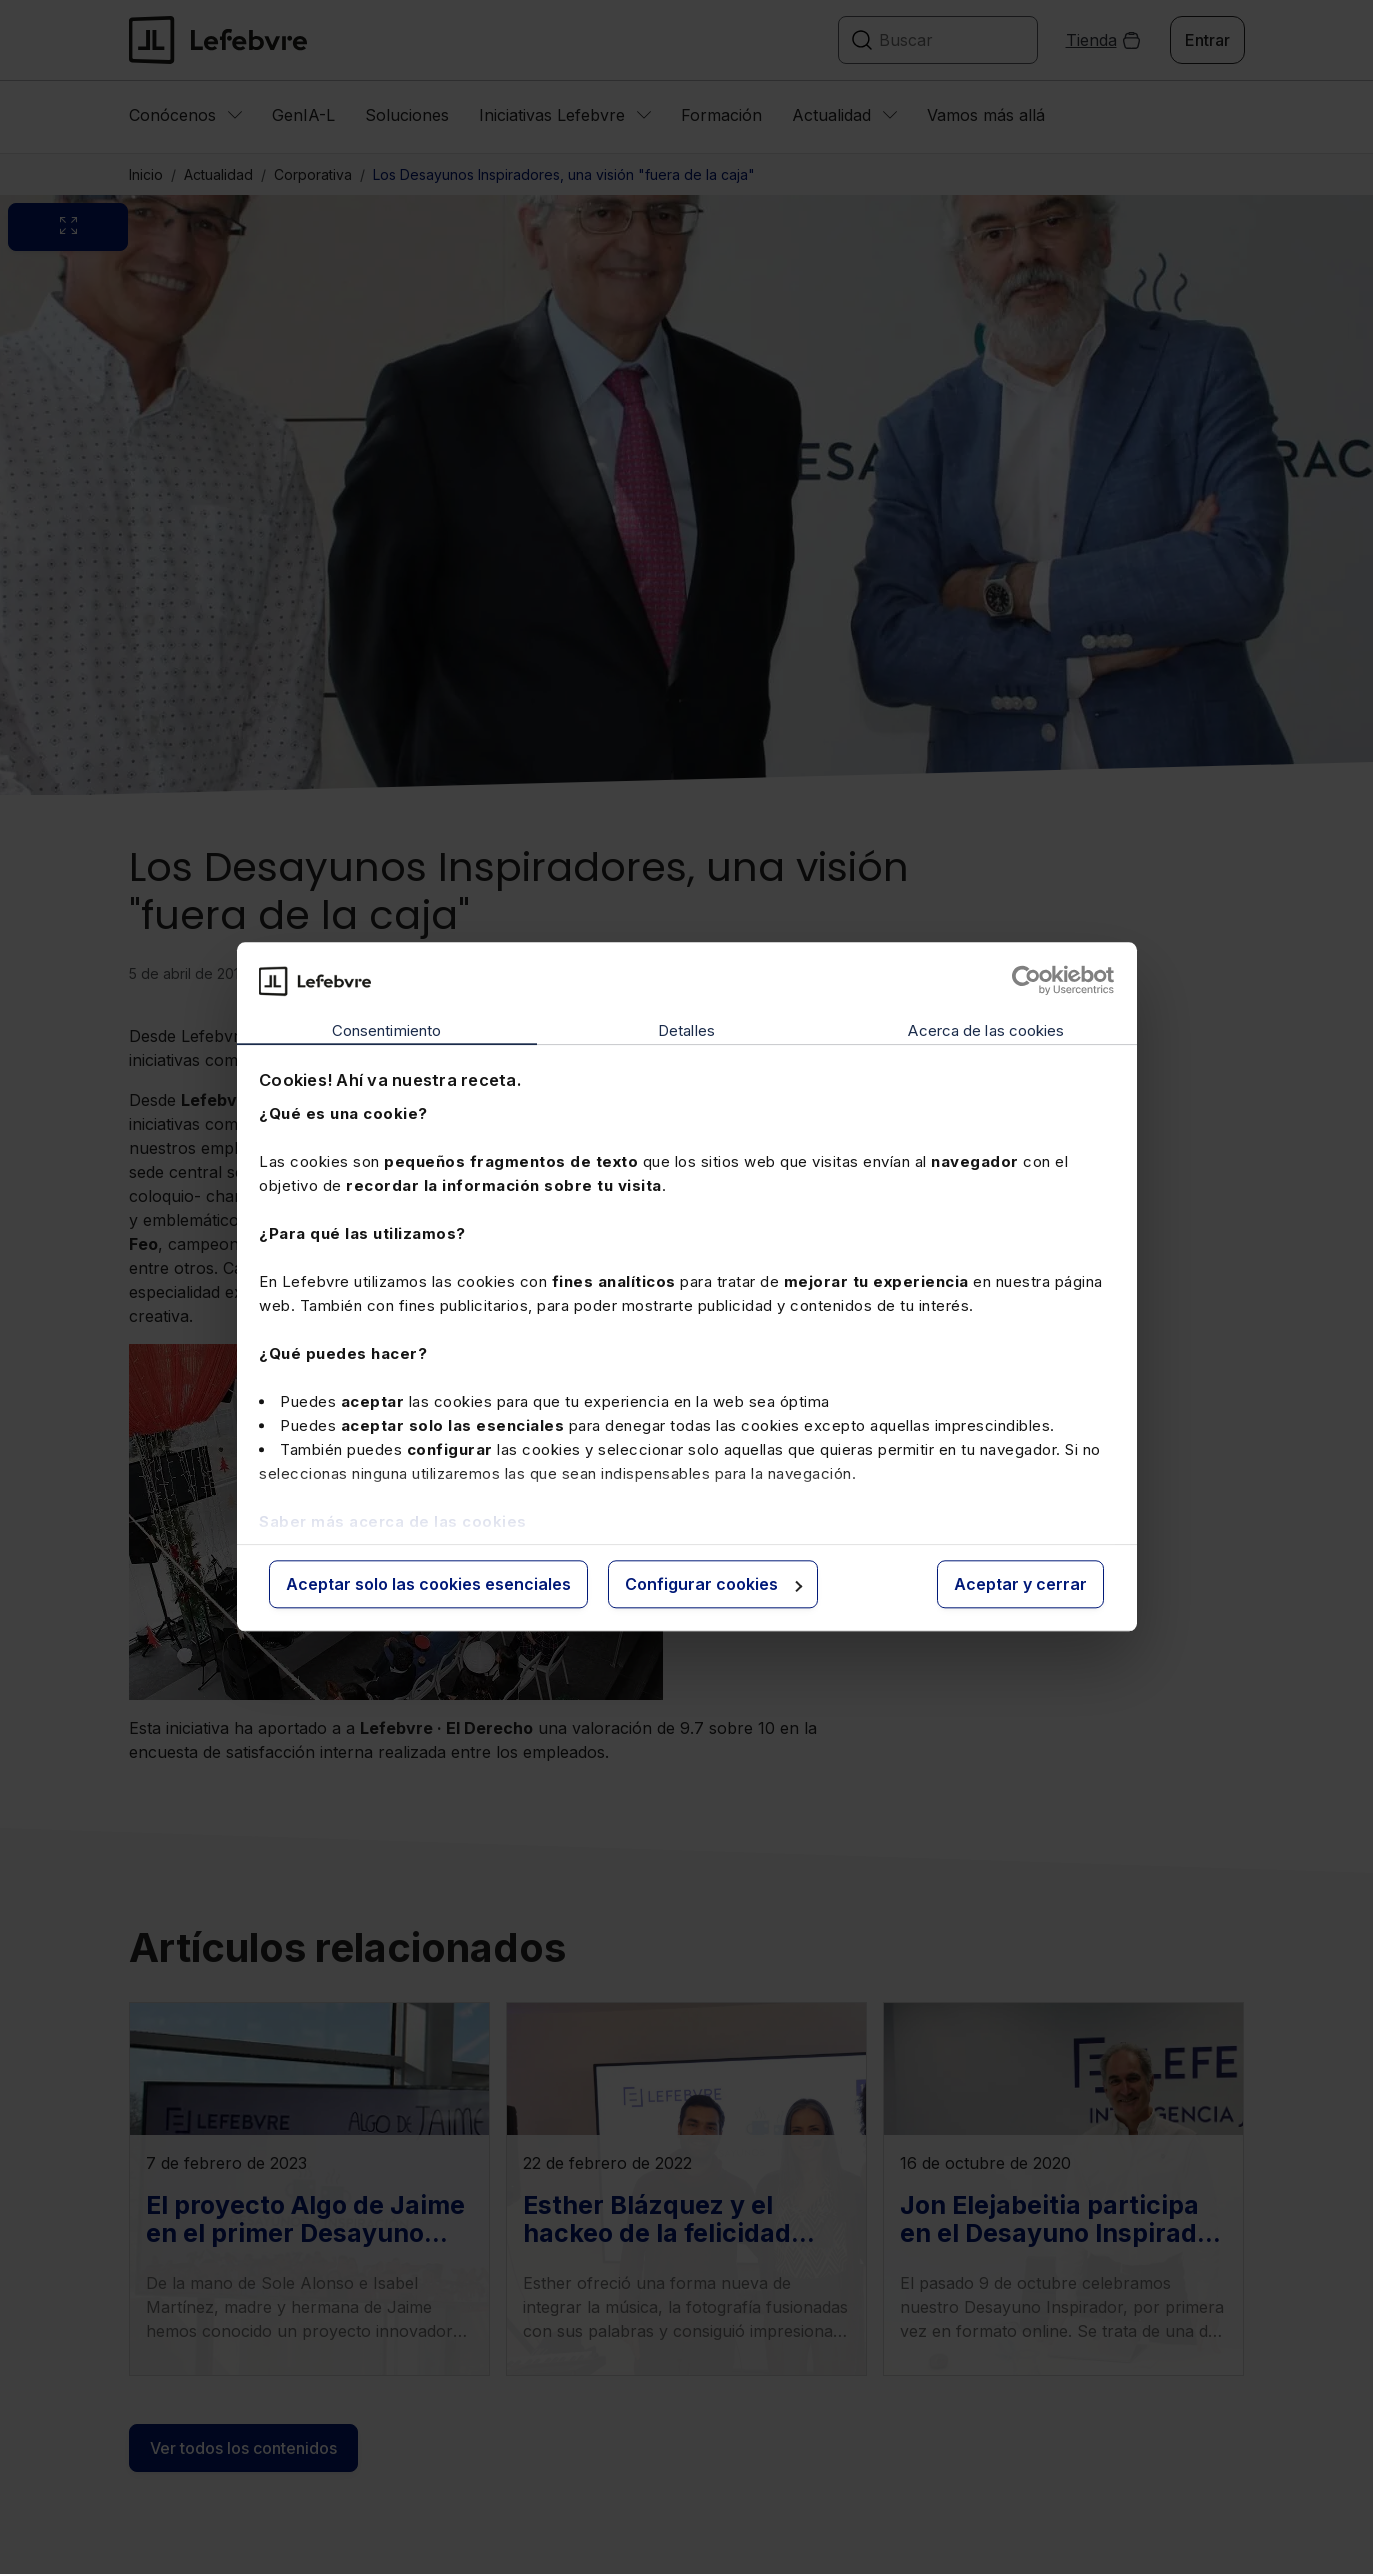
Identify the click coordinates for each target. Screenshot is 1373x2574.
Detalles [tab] (686, 1030)
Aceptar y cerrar (1020, 1584)
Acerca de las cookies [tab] (986, 1030)
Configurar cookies (713, 1584)
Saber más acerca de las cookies (393, 1521)
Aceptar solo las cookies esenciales (428, 1584)
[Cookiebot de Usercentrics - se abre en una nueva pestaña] (1026, 981)
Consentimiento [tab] (386, 1030)
